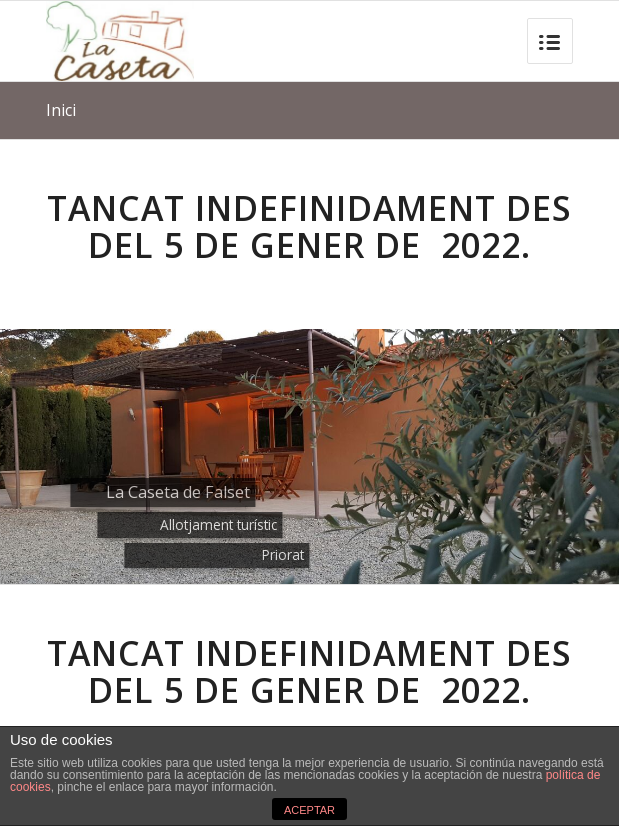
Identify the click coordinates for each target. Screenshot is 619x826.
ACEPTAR (309, 810)
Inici (61, 110)
